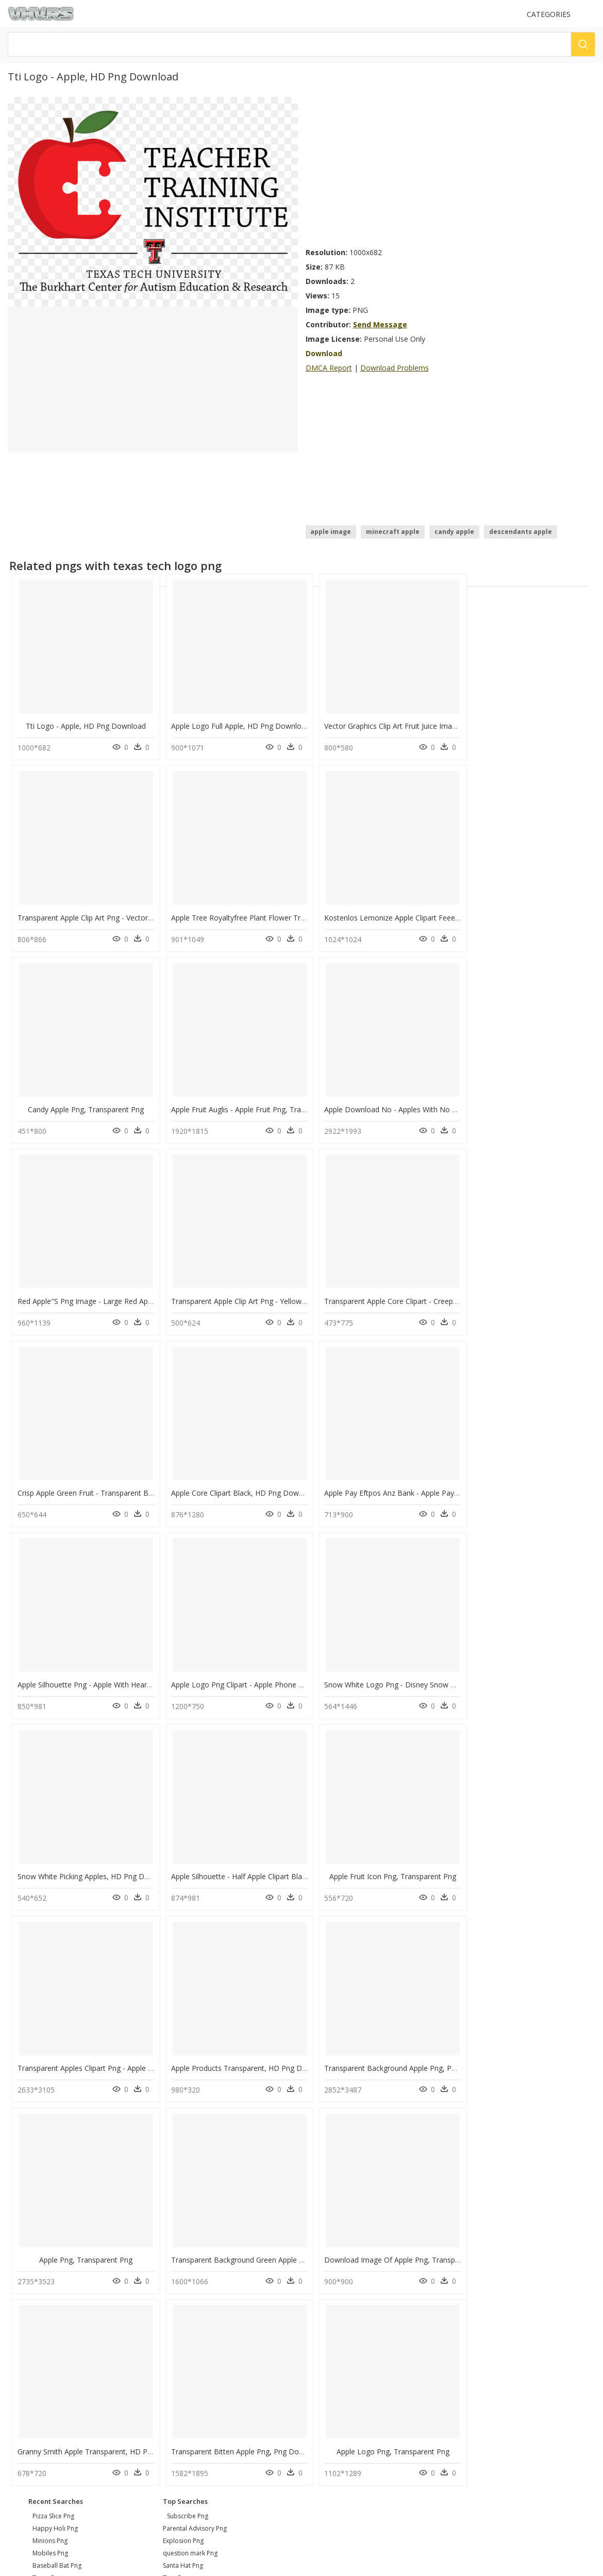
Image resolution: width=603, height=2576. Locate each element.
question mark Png (190, 2147)
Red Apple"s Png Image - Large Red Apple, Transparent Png (265, 1101)
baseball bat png (56, 2159)
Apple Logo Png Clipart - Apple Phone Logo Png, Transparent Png (127, 1479)
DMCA (21, 2263)
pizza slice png (53, 2110)
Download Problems (394, 368)
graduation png (55, 2184)
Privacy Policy (31, 2272)
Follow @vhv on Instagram (51, 2301)
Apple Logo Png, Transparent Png (231, 2046)
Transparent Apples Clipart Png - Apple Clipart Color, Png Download (278, 1668)
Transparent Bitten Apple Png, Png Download (94, 2046)
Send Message (380, 324)
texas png (47, 2172)
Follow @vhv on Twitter (47, 2311)
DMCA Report (329, 368)
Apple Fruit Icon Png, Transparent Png (83, 1668)
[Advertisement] (399, 169)
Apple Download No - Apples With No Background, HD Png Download (135, 1101)
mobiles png (50, 2147)
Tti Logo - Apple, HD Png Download (83, 723)
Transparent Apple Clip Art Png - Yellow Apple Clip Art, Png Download (428, 1101)
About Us (25, 2254)
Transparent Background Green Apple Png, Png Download (262, 1857)
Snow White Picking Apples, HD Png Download (390, 1479)
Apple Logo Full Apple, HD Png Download (234, 723)
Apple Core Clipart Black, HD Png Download (238, 1290)
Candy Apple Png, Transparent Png (379, 912)
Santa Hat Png (183, 2159)
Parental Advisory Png (195, 2122)
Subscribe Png (187, 2110)
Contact (23, 2246)
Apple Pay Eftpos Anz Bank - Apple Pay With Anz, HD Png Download (427, 1290)
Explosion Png (183, 2135)
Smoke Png (179, 2184)
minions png (50, 2135)
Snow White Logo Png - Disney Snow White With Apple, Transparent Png (286, 1479)
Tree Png (176, 2172)
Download (324, 353)
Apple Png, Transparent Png (83, 1857)
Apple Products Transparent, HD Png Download (393, 1668)
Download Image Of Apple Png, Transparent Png (394, 1857)
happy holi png (55, 2122)
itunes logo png (55, 2197)
